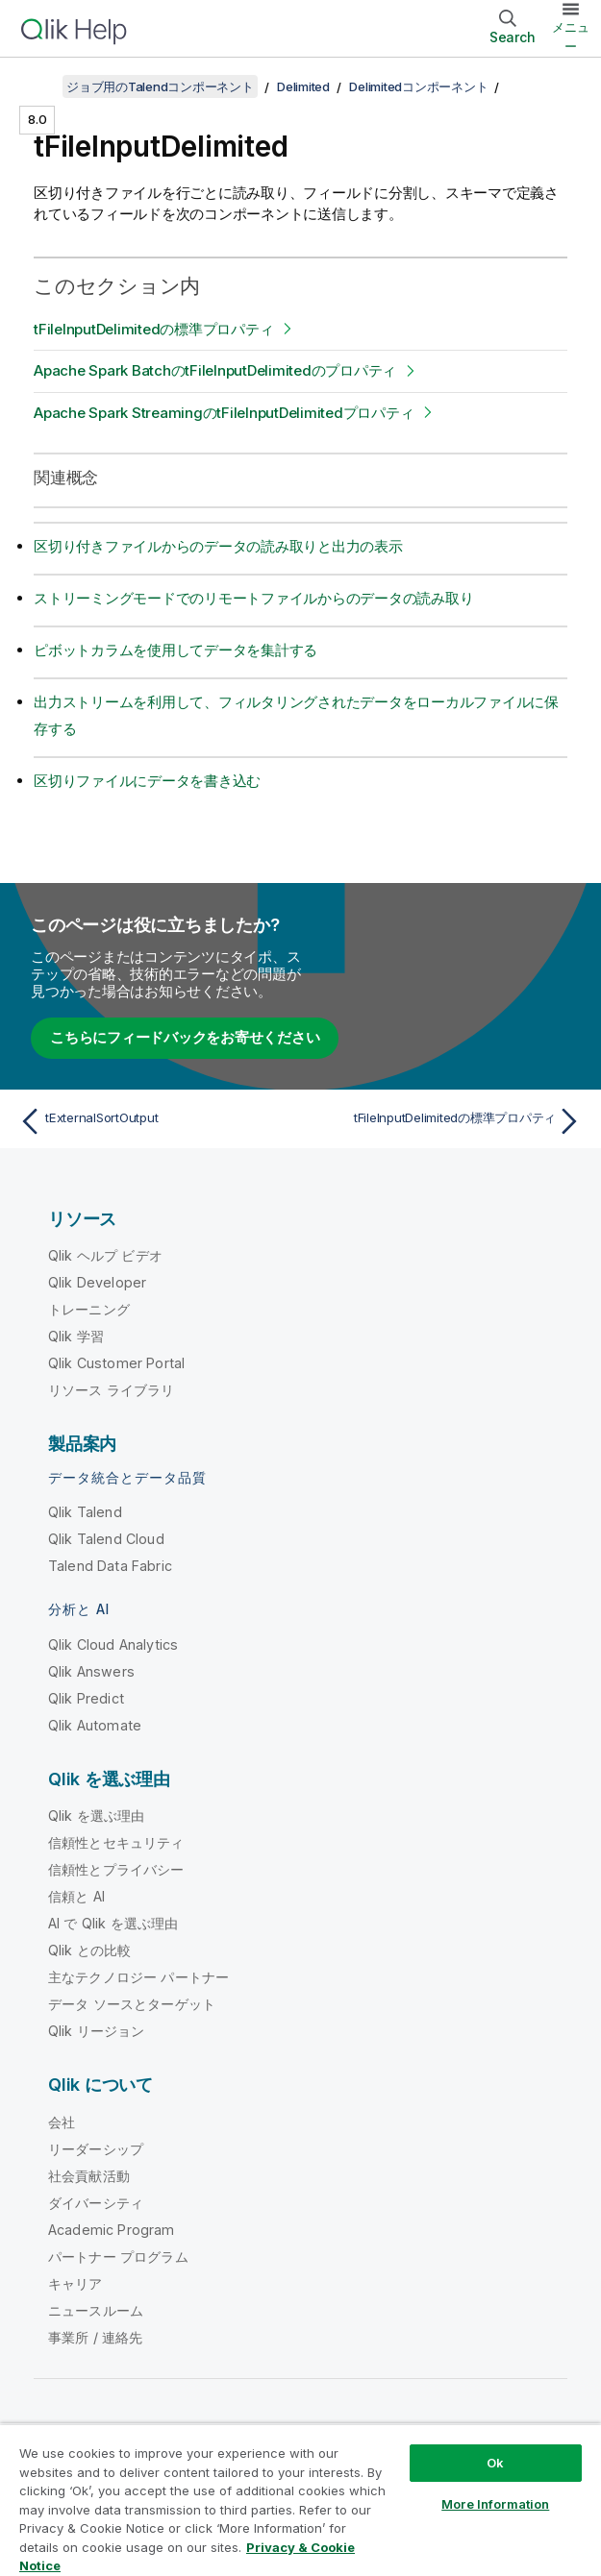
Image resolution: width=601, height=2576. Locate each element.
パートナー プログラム (118, 2256)
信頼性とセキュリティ (116, 1842)
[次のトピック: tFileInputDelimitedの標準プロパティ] (446, 1121)
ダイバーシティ (95, 2203)
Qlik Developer (97, 1282)
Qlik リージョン (96, 2031)
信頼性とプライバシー (116, 1869)
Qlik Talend (85, 1512)
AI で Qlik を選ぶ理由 (113, 1923)
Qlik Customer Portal (116, 1363)
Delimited (303, 86)
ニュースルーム (95, 2310)
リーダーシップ (95, 2149)
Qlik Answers (91, 1671)
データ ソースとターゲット (131, 2004)
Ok (495, 2462)
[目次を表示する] (38, 86)
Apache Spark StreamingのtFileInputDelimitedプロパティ (223, 413)
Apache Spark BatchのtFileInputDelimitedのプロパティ (215, 370)
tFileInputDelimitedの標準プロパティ (153, 329)
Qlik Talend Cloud (106, 1539)
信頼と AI (76, 1896)
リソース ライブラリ (111, 1390)
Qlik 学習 (76, 1336)
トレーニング (89, 1309)
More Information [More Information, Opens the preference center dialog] (495, 2504)
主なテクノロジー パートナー (138, 1977)
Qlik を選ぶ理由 (96, 1815)
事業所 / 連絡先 (95, 2337)
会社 (61, 2122)
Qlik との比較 (89, 1950)
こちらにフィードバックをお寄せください (184, 1037)
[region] (300, 2499)
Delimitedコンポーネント (418, 86)
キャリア (75, 2283)
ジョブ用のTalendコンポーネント (160, 86)
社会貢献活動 (89, 2176)
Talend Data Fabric (110, 1566)
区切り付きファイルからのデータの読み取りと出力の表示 (218, 546)
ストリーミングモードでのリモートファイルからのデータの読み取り (253, 598)
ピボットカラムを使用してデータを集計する (175, 650)
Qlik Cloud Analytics (113, 1644)
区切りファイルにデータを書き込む (147, 781)
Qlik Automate (94, 1725)
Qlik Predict (86, 1698)
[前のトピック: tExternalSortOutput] (154, 1121)
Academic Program (111, 2229)
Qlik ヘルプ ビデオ (105, 1255)
